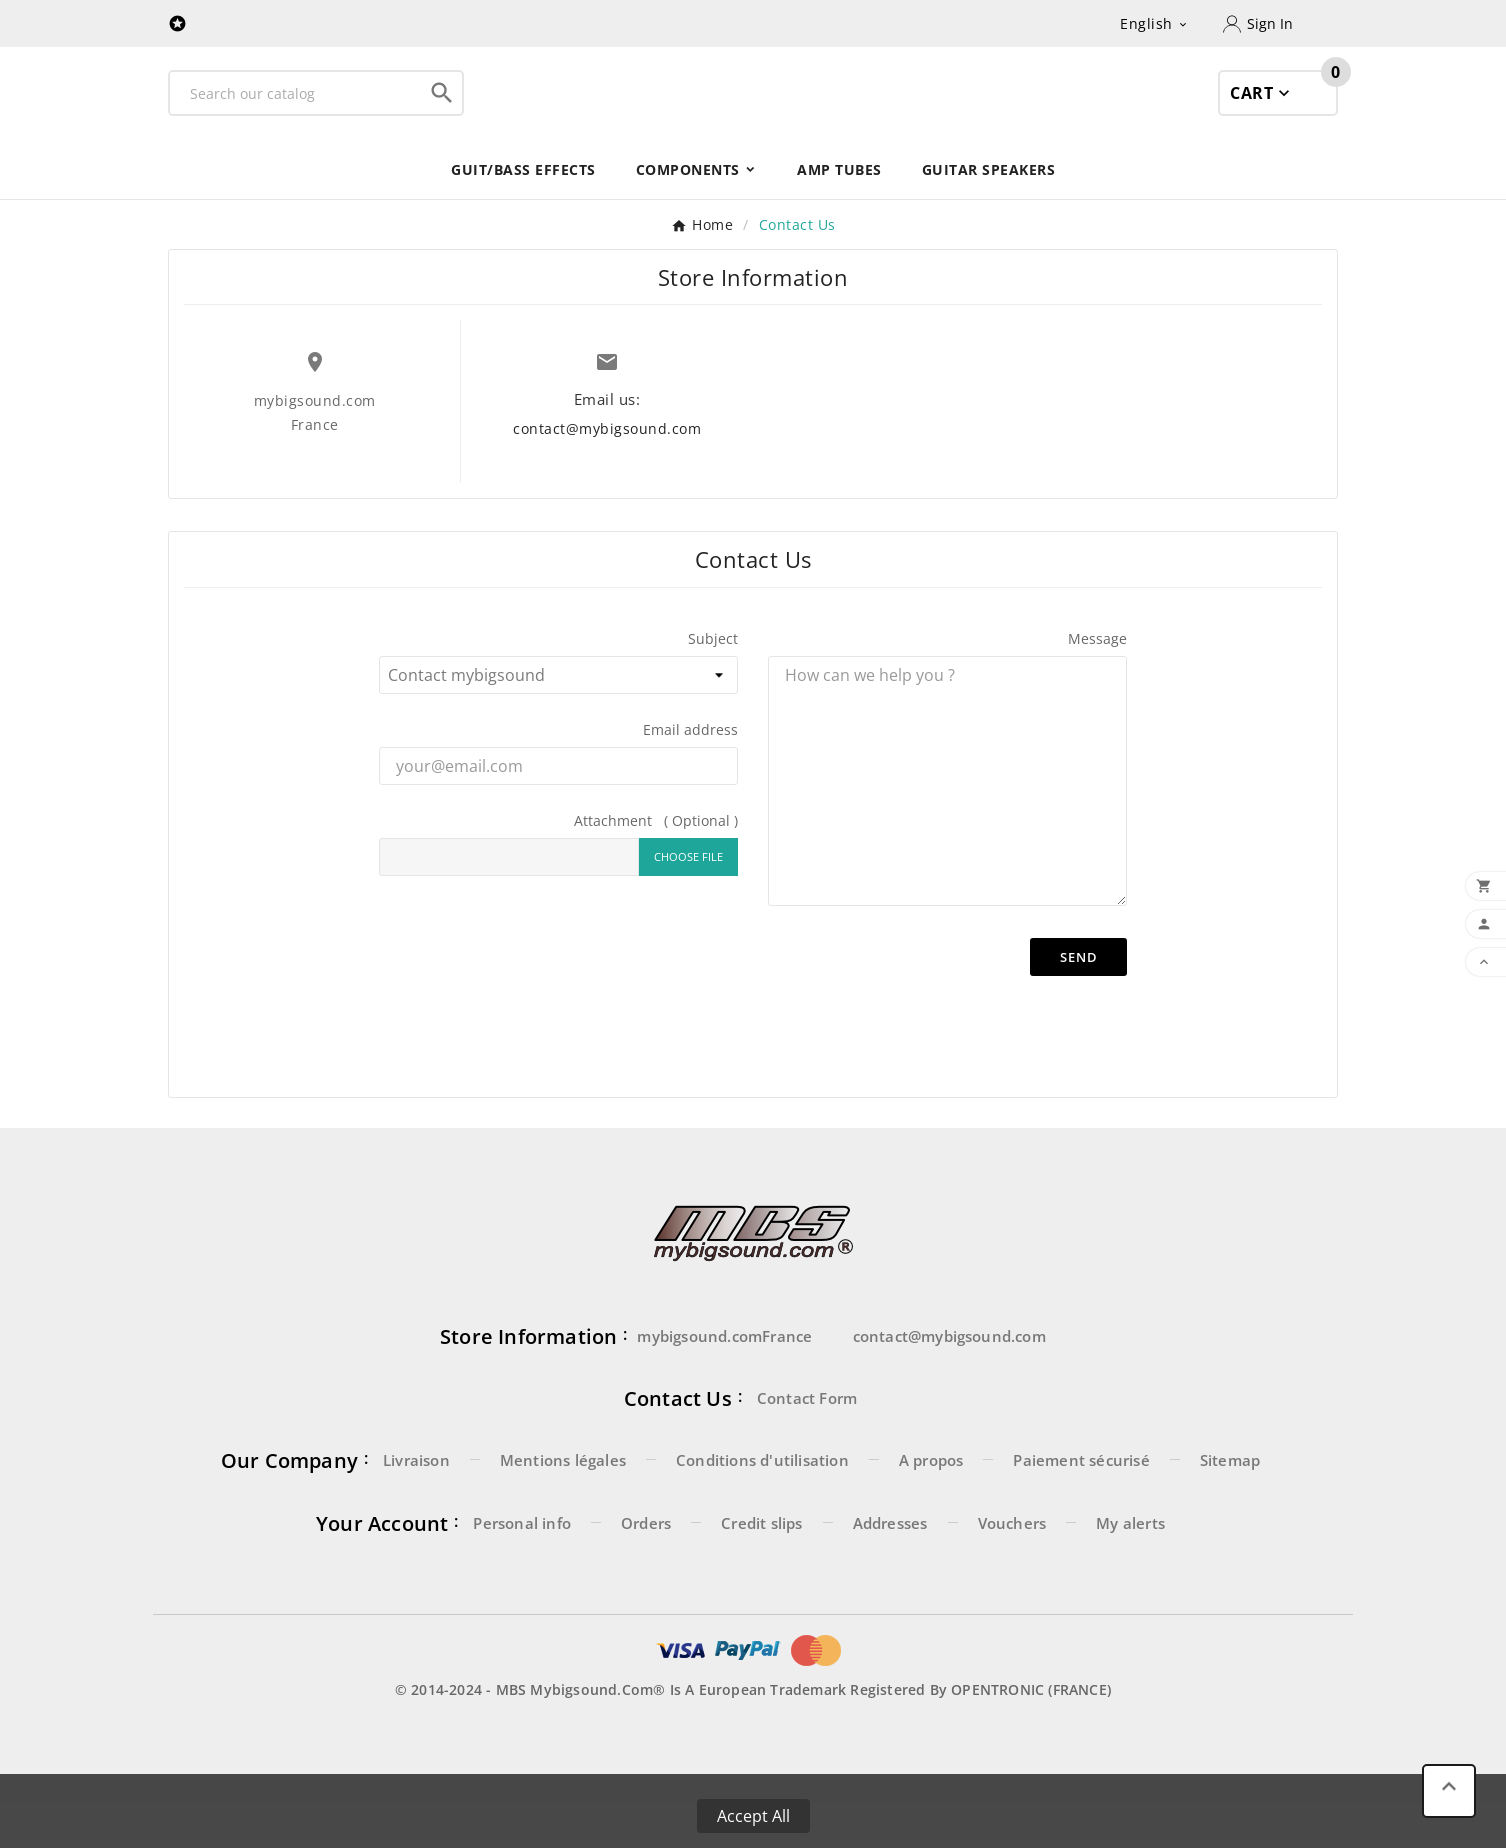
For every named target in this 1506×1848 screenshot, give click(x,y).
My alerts (1130, 1568)
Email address (690, 774)
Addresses (890, 1568)
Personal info (522, 1568)
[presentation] (732, 1068)
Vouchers (1012, 1568)
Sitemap (1230, 1505)
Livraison (416, 1505)
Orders (646, 1568)
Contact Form (807, 1443)
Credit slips (761, 1568)
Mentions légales (563, 1505)
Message (1097, 683)
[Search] (296, 116)
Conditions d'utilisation (762, 1505)
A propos (931, 1505)
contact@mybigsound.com (607, 473)
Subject (713, 683)
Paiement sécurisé (1081, 1505)
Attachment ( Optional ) (656, 865)
